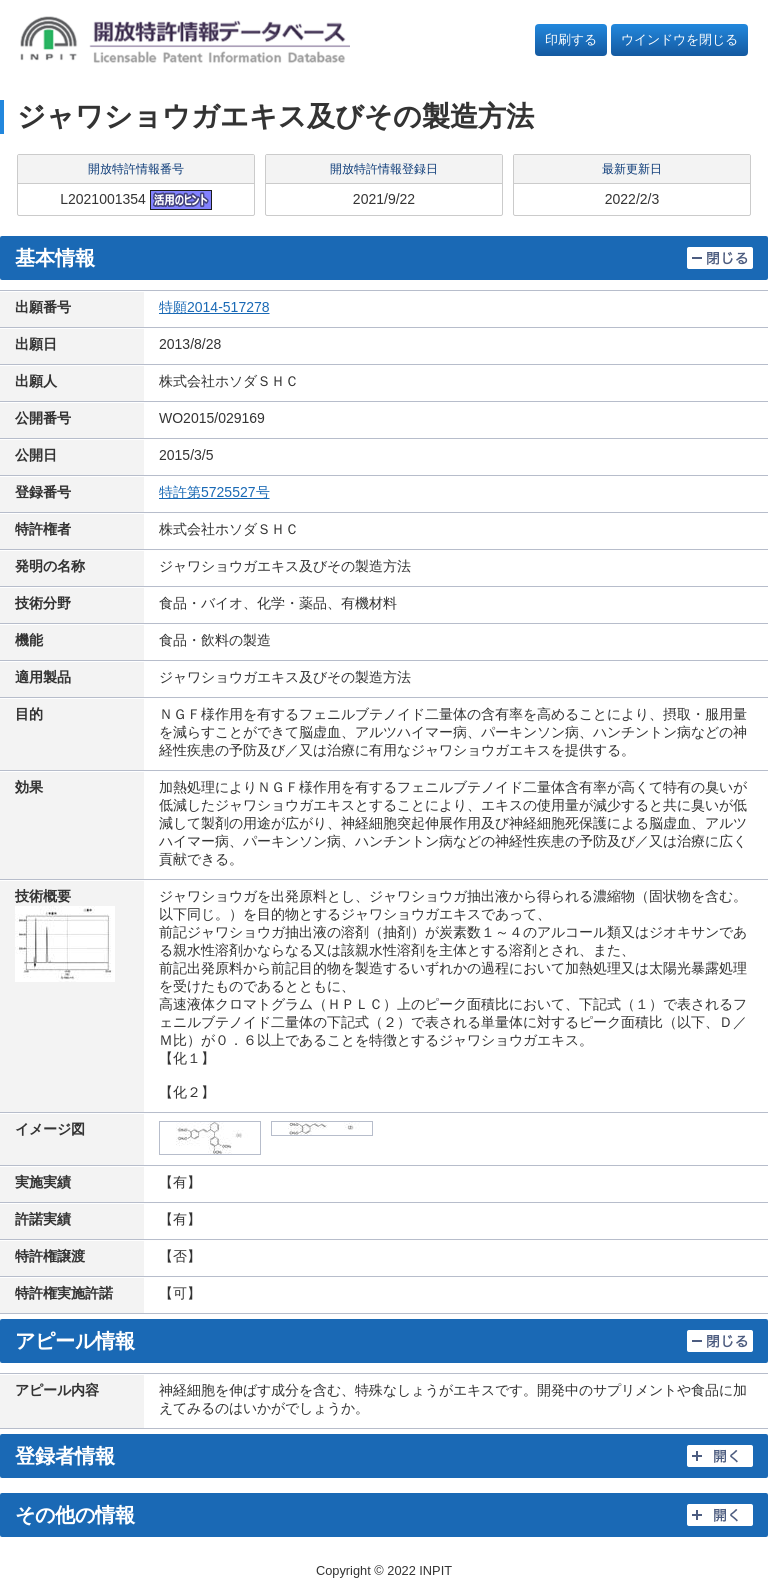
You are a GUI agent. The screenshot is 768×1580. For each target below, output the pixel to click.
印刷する (571, 39)
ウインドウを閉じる (679, 39)
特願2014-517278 (214, 307)
